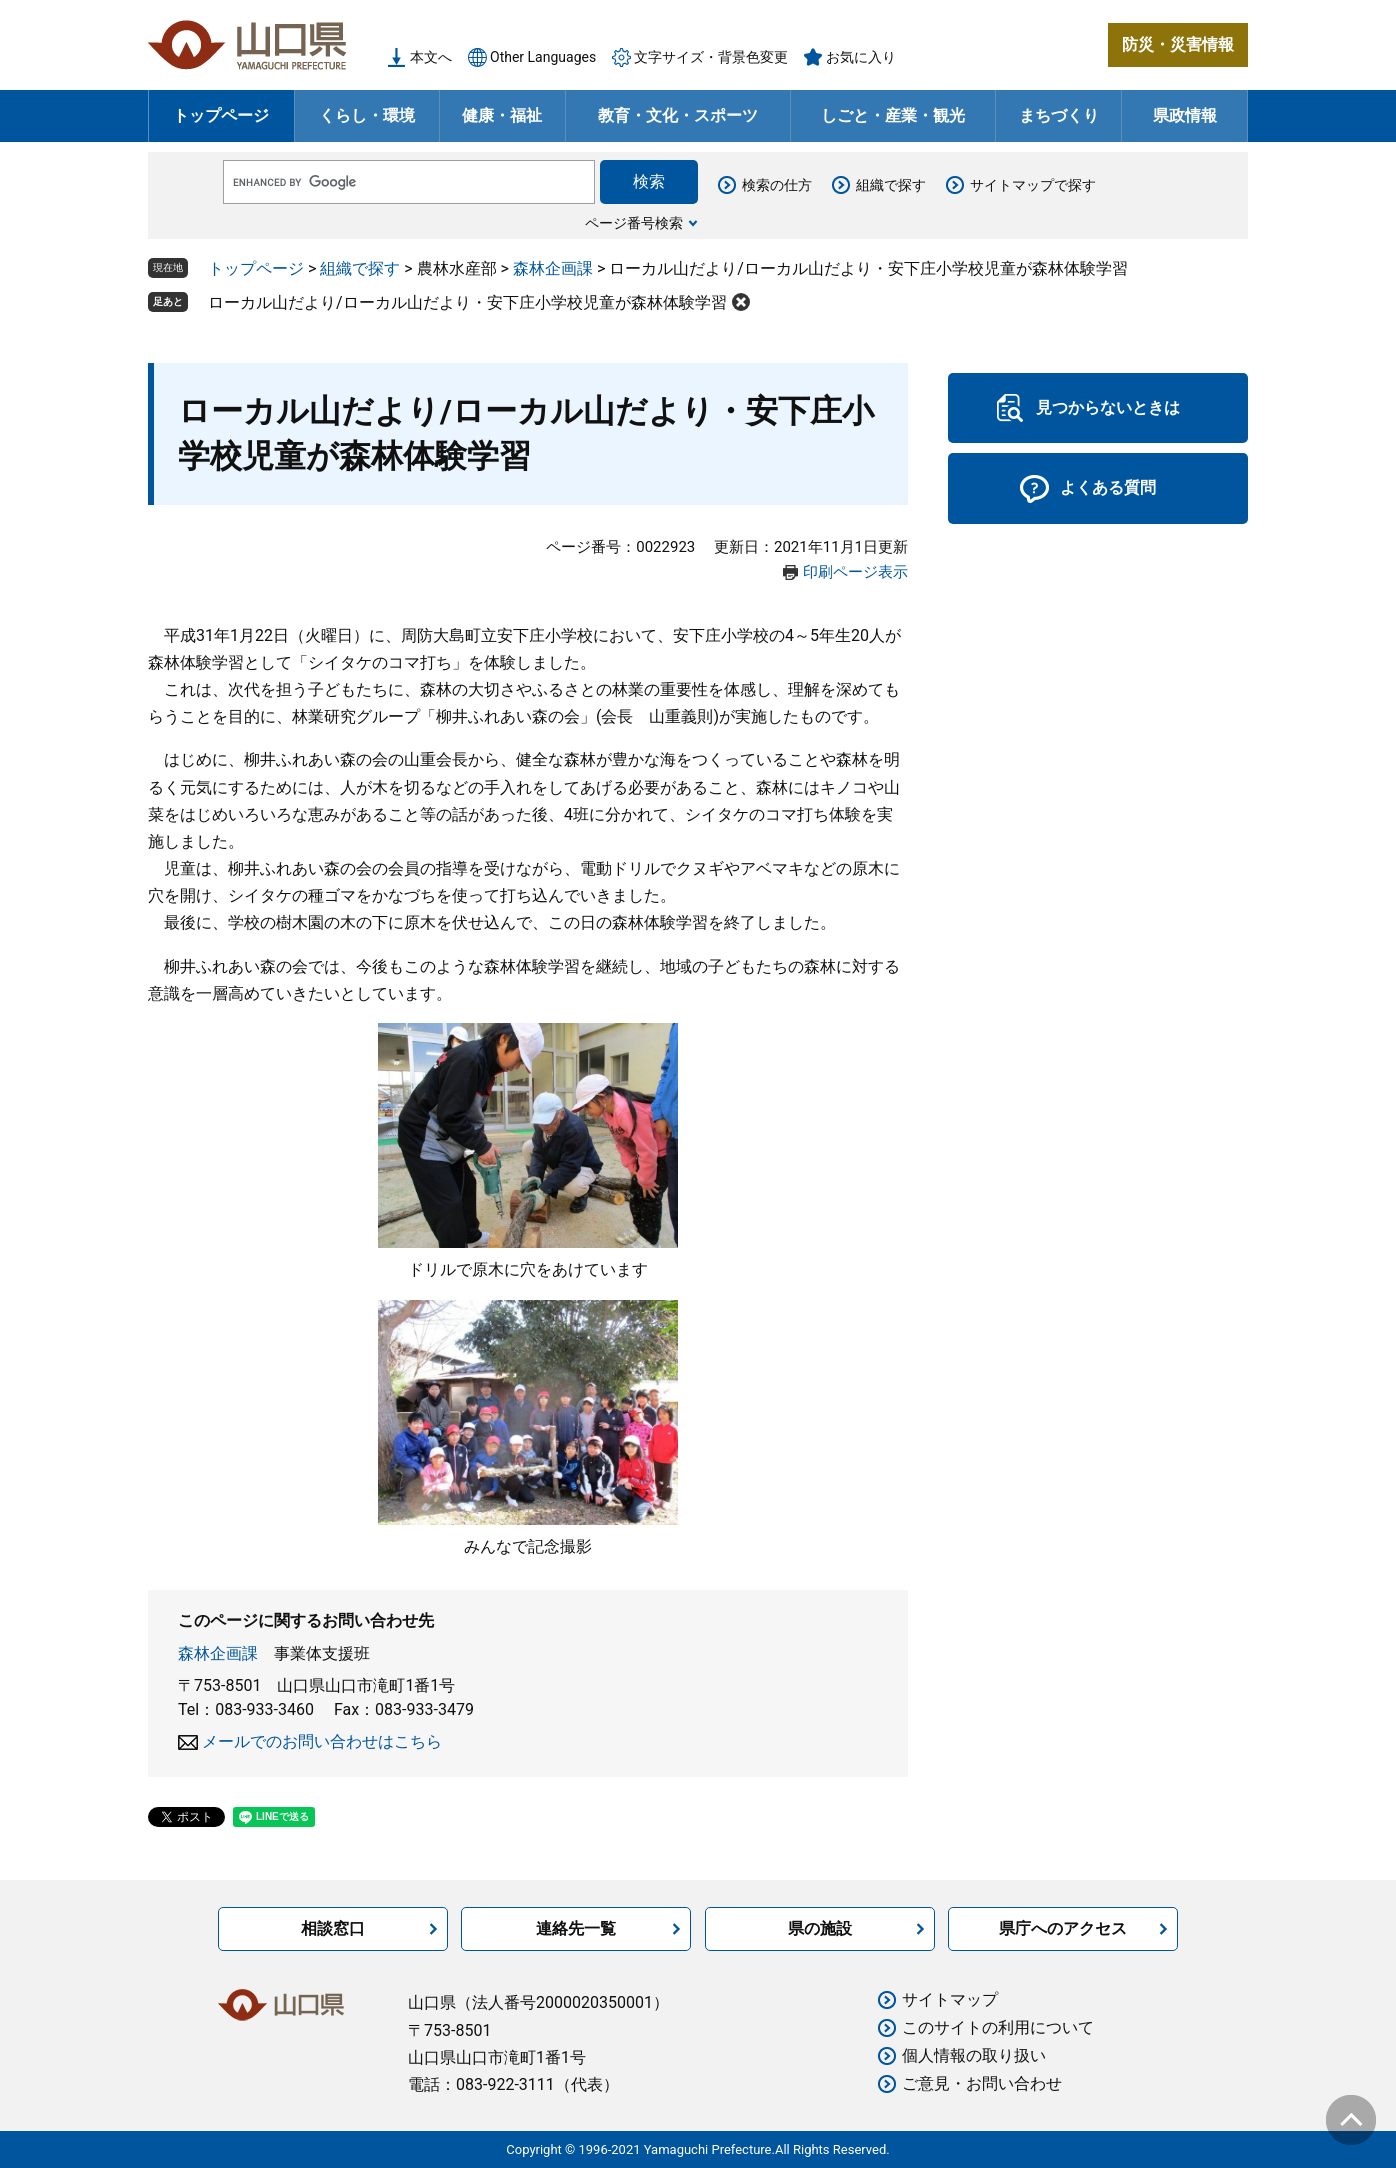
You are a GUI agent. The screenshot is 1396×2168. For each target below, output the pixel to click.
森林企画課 (553, 268)
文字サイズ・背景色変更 (711, 57)
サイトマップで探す (1033, 185)
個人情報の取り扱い (974, 2055)
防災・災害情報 (1178, 44)
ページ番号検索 (634, 223)
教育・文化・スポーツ (678, 115)
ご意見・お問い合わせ (982, 2083)
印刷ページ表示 (855, 572)
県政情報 (1185, 115)
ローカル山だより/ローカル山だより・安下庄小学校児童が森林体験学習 (467, 302)
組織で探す (891, 185)
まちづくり (1059, 115)
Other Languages (543, 57)
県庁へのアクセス (1063, 1928)
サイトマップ (950, 1999)
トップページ (221, 115)
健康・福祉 (502, 115)
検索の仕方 (777, 185)
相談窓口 (333, 1928)
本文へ (431, 57)
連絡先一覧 (576, 1928)
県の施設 (820, 1928)
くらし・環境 (367, 115)
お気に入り (861, 57)
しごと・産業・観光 (893, 115)
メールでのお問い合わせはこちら (322, 1741)
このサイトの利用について (998, 2027)
